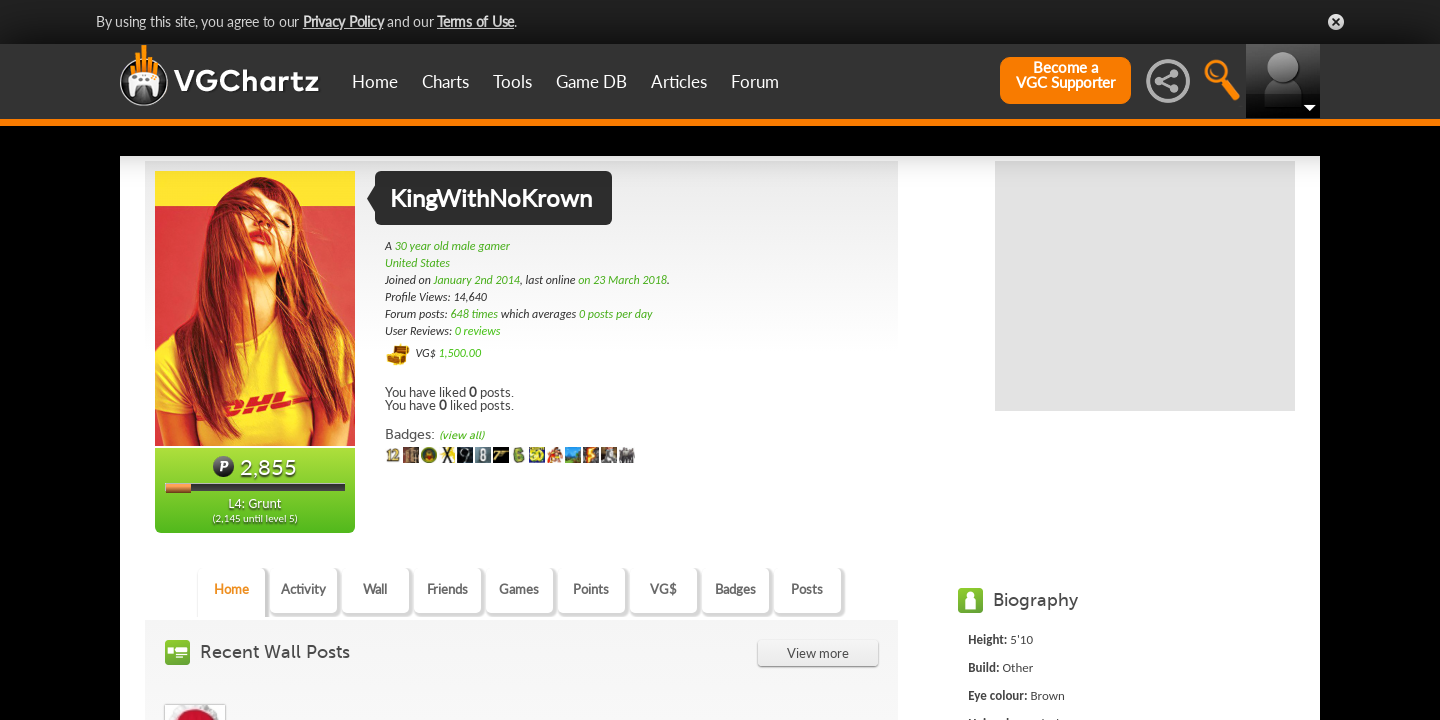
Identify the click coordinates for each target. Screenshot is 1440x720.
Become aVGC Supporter (1065, 75)
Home (375, 81)
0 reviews (478, 331)
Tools (512, 81)
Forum (755, 81)
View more (818, 653)
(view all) (461, 435)
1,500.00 (459, 353)
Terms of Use (475, 21)
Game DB (591, 81)
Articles (679, 81)
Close (1336, 22)
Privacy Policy (343, 21)
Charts (445, 81)
